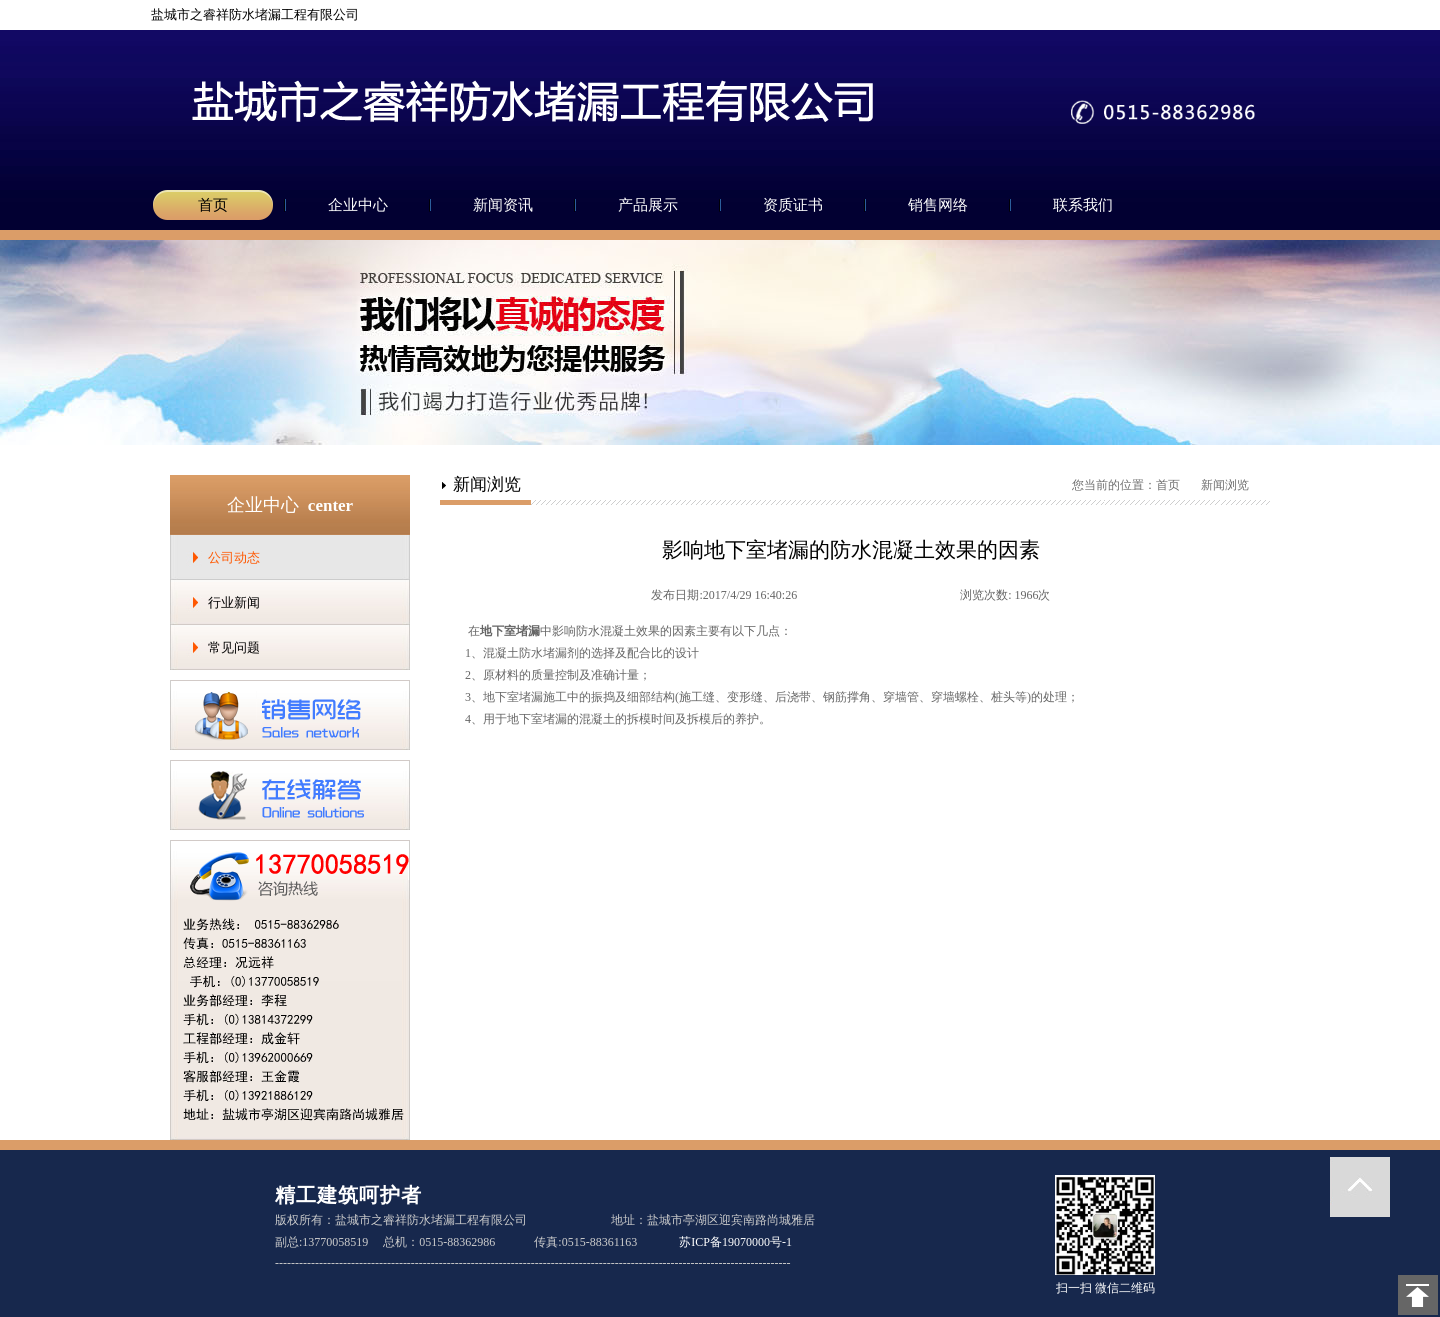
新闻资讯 (503, 205)
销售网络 (938, 205)
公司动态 (234, 557)
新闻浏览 (1225, 485)
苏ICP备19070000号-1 (735, 1242)
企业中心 (358, 205)
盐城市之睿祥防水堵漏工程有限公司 (247, 14)
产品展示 (648, 205)
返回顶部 (1360, 1187)
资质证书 (793, 205)
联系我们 (1083, 205)
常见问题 (234, 647)
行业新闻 (234, 602)
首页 (213, 205)
